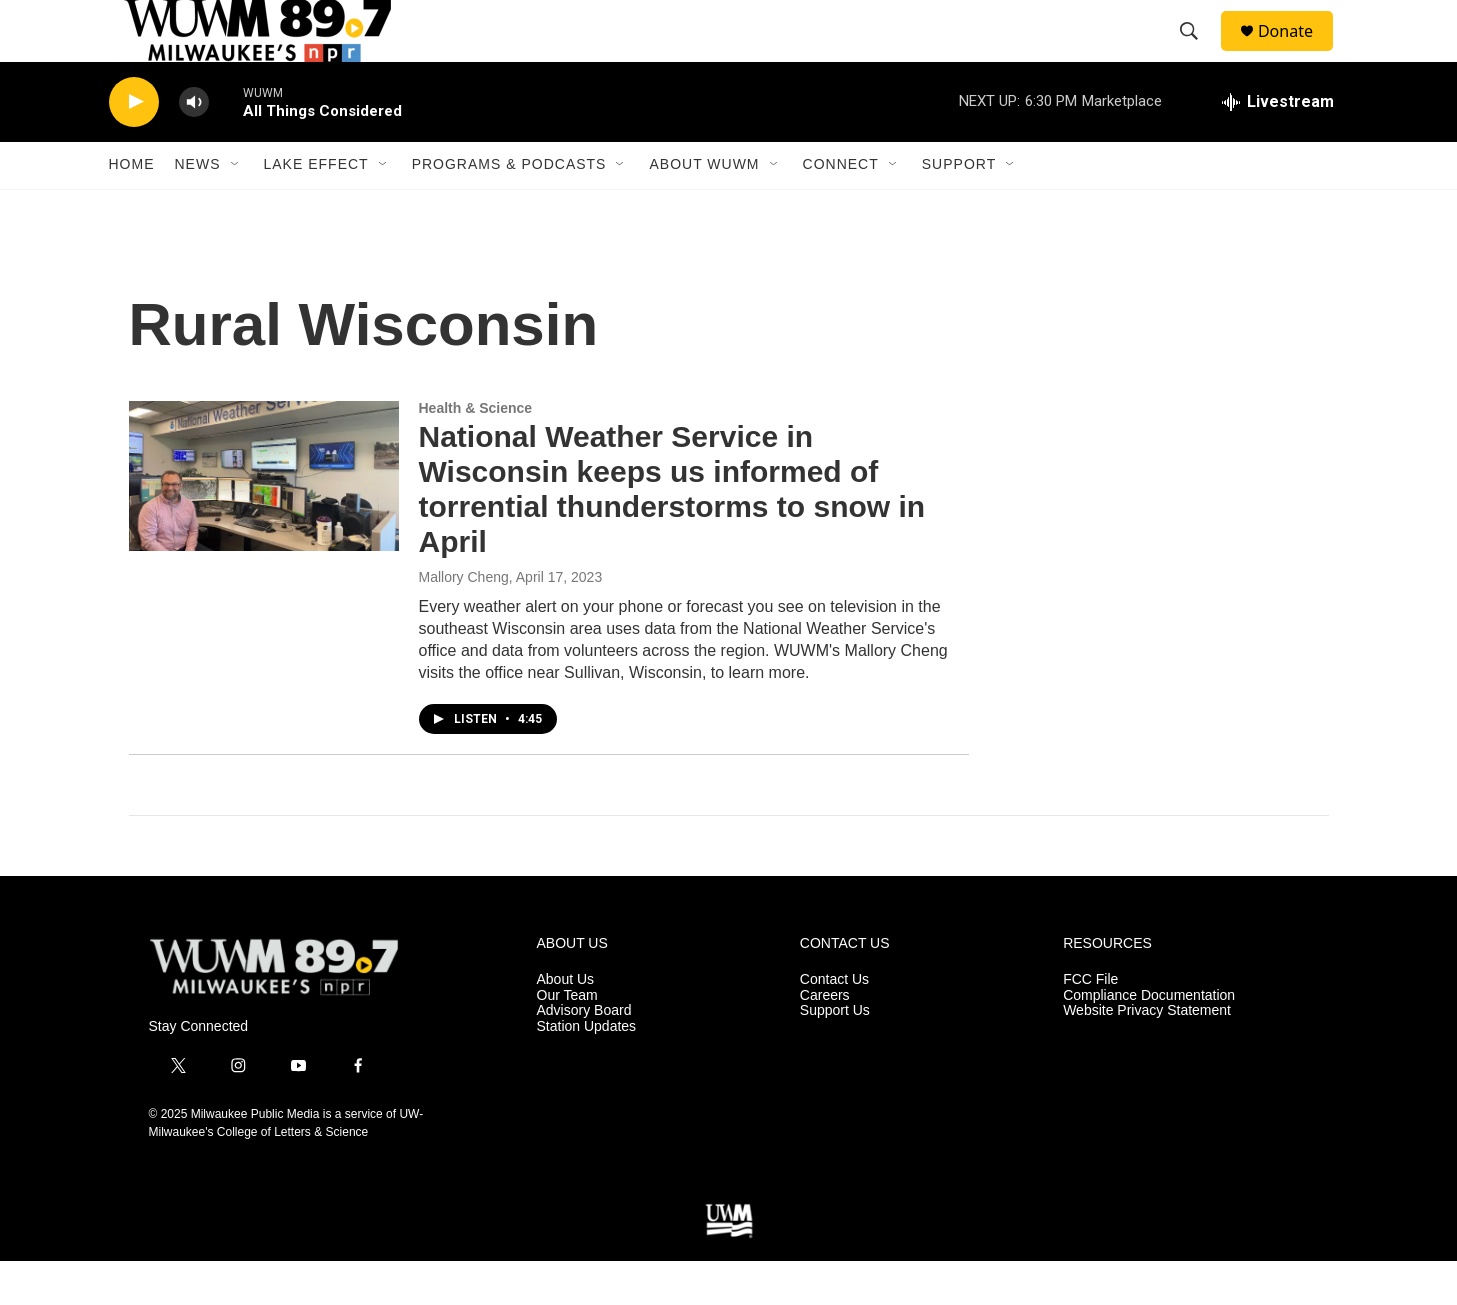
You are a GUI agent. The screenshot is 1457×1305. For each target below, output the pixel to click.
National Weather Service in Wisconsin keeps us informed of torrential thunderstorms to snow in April (672, 532)
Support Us (835, 1054)
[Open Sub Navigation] (236, 208)
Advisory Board (584, 1054)
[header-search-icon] (1198, 53)
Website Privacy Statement (1147, 1054)
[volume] (194, 145)
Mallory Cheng (464, 620)
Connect (841, 208)
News (198, 208)
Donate (1298, 52)
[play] (134, 145)
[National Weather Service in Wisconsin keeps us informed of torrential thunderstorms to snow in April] (264, 519)
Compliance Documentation (1149, 1038)
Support (959, 208)
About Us (566, 1022)
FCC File (1090, 1022)
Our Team (567, 1038)
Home (132, 208)
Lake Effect (316, 208)
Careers (825, 1038)
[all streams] (1278, 145)
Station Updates (587, 1070)
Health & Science (476, 451)
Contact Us (834, 1022)
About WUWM (704, 208)
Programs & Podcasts (509, 208)
